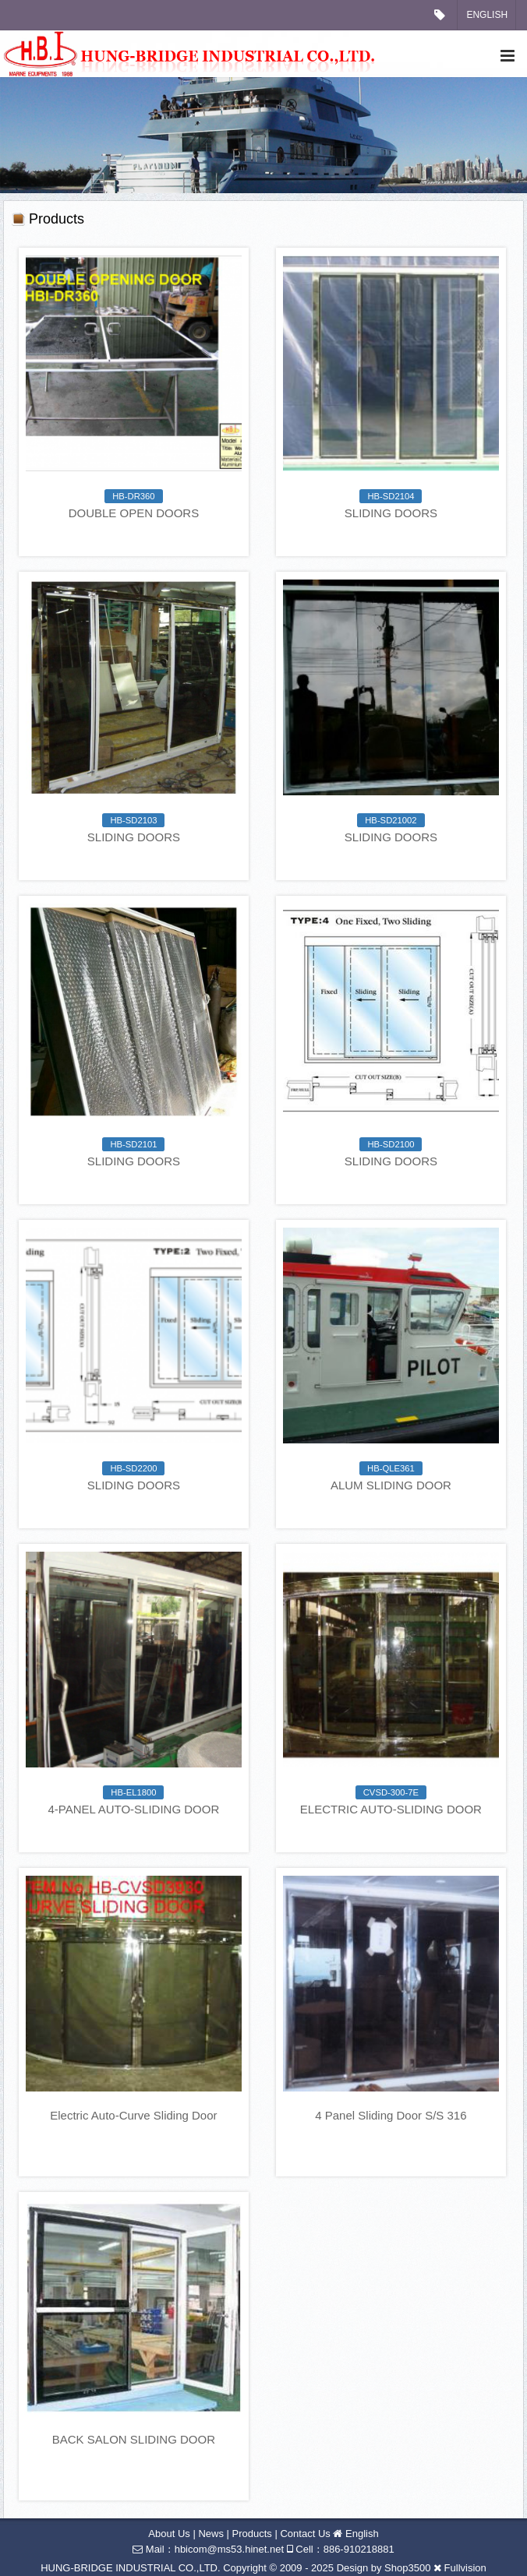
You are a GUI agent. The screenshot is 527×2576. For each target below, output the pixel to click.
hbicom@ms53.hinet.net (229, 2549)
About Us (168, 2533)
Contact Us (305, 2533)
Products (252, 2533)
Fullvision (465, 2568)
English (487, 14)
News (211, 2533)
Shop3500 (407, 2568)
